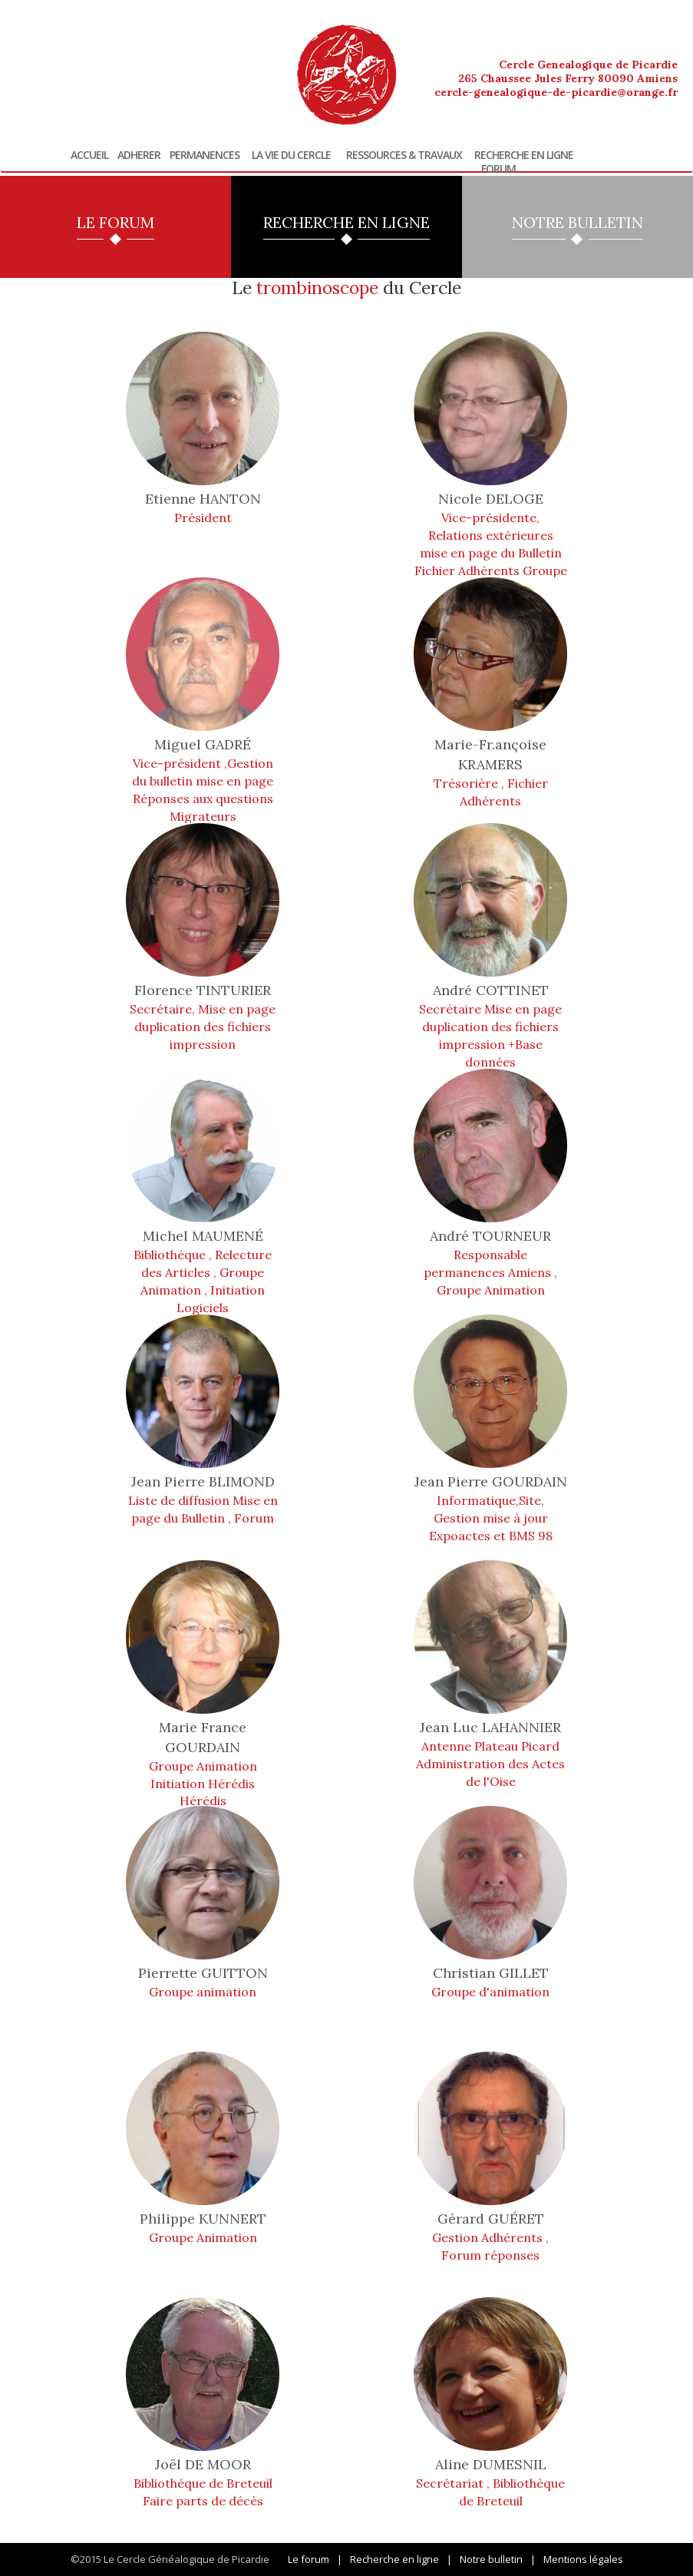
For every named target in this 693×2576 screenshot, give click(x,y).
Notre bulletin (491, 2559)
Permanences (204, 155)
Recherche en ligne (523, 155)
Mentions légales (583, 2559)
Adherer (138, 155)
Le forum (308, 2559)
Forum (498, 169)
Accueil (89, 155)
